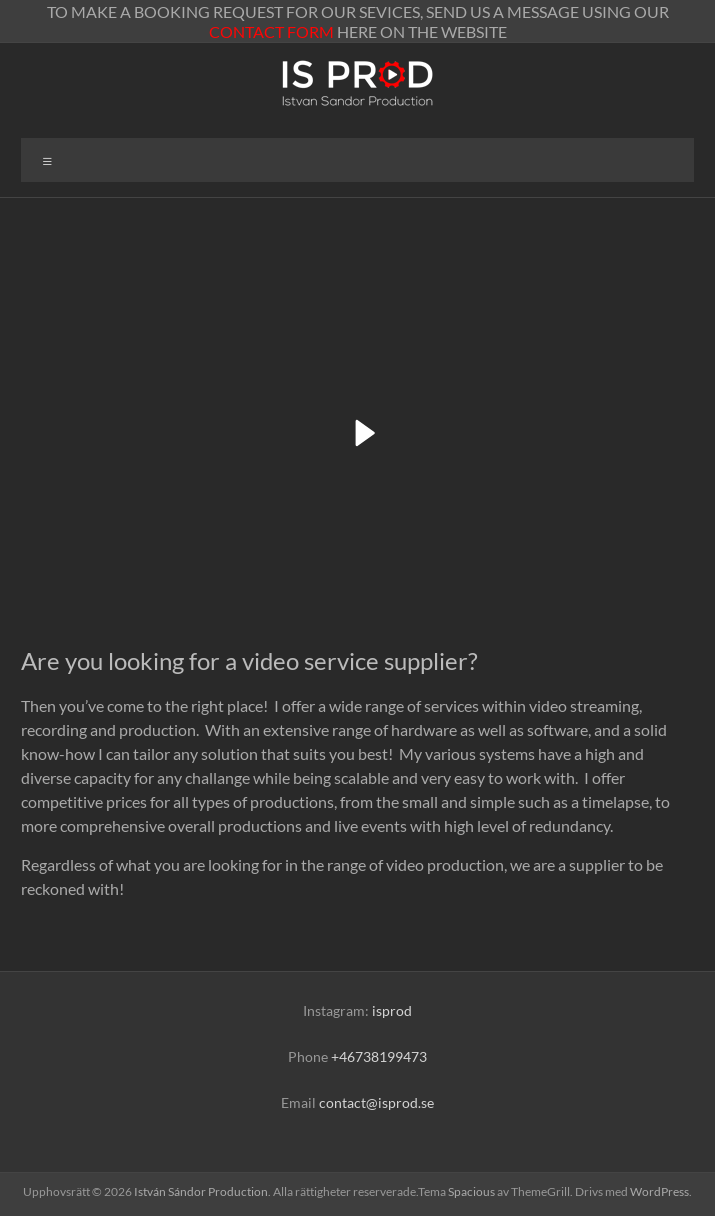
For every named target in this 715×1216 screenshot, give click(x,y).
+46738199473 (379, 1056)
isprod (392, 1010)
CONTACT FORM (271, 31)
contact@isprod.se (376, 1102)
